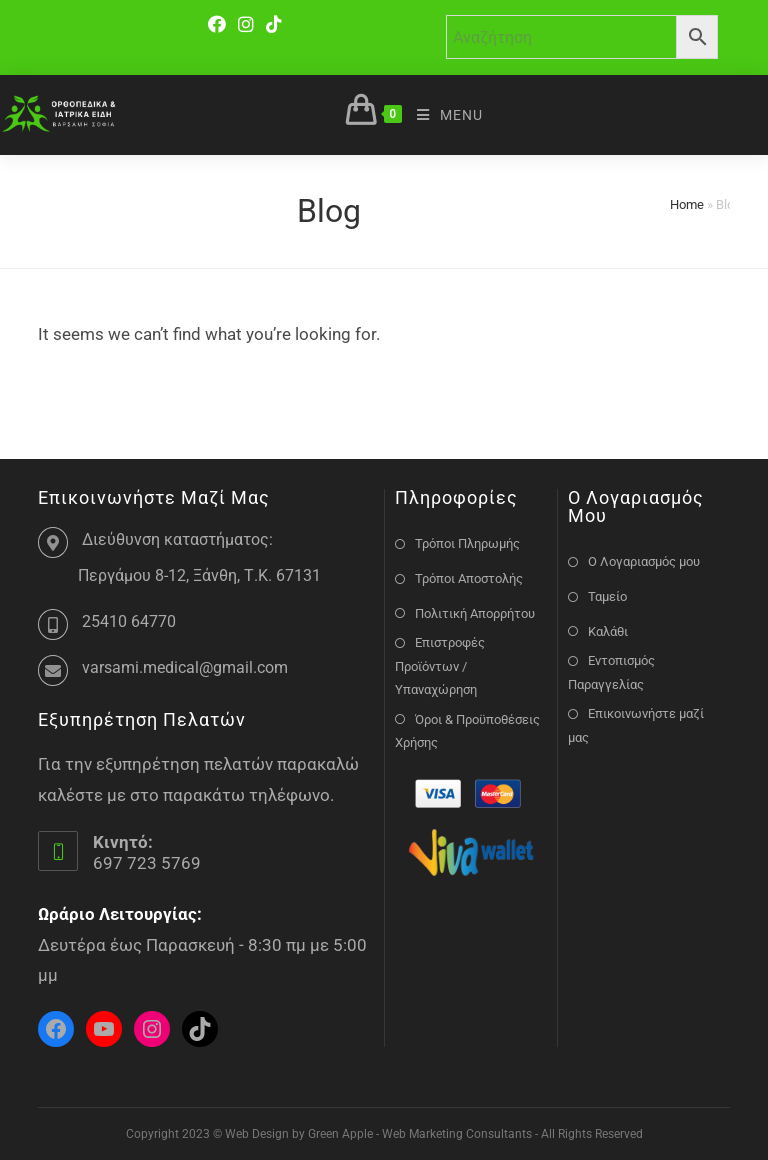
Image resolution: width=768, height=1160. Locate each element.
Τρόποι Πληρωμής (467, 543)
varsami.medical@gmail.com (185, 667)
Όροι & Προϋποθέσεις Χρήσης (467, 731)
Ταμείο (607, 596)
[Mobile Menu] (442, 115)
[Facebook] (220, 24)
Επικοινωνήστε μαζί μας (636, 725)
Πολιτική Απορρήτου (475, 613)
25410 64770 (129, 621)
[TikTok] (274, 24)
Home (687, 204)
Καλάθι (608, 631)
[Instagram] (246, 24)
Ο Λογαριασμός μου (644, 561)
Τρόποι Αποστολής (469, 578)
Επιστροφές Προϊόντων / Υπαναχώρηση (440, 666)
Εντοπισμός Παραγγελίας (611, 672)
